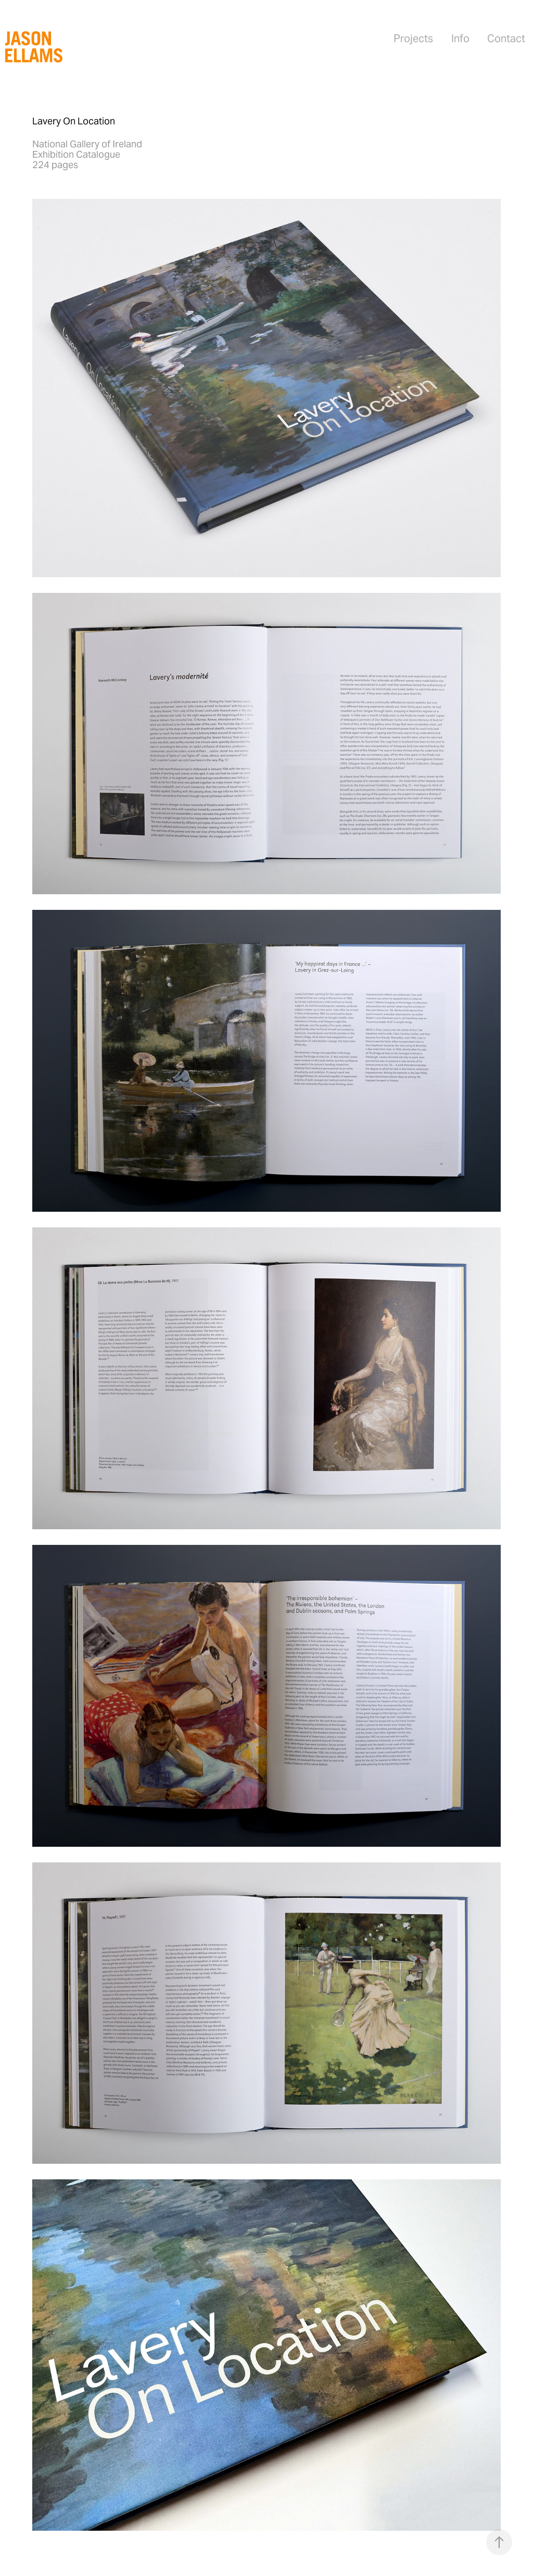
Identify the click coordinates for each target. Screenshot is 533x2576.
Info (460, 38)
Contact (506, 38)
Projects (413, 38)
